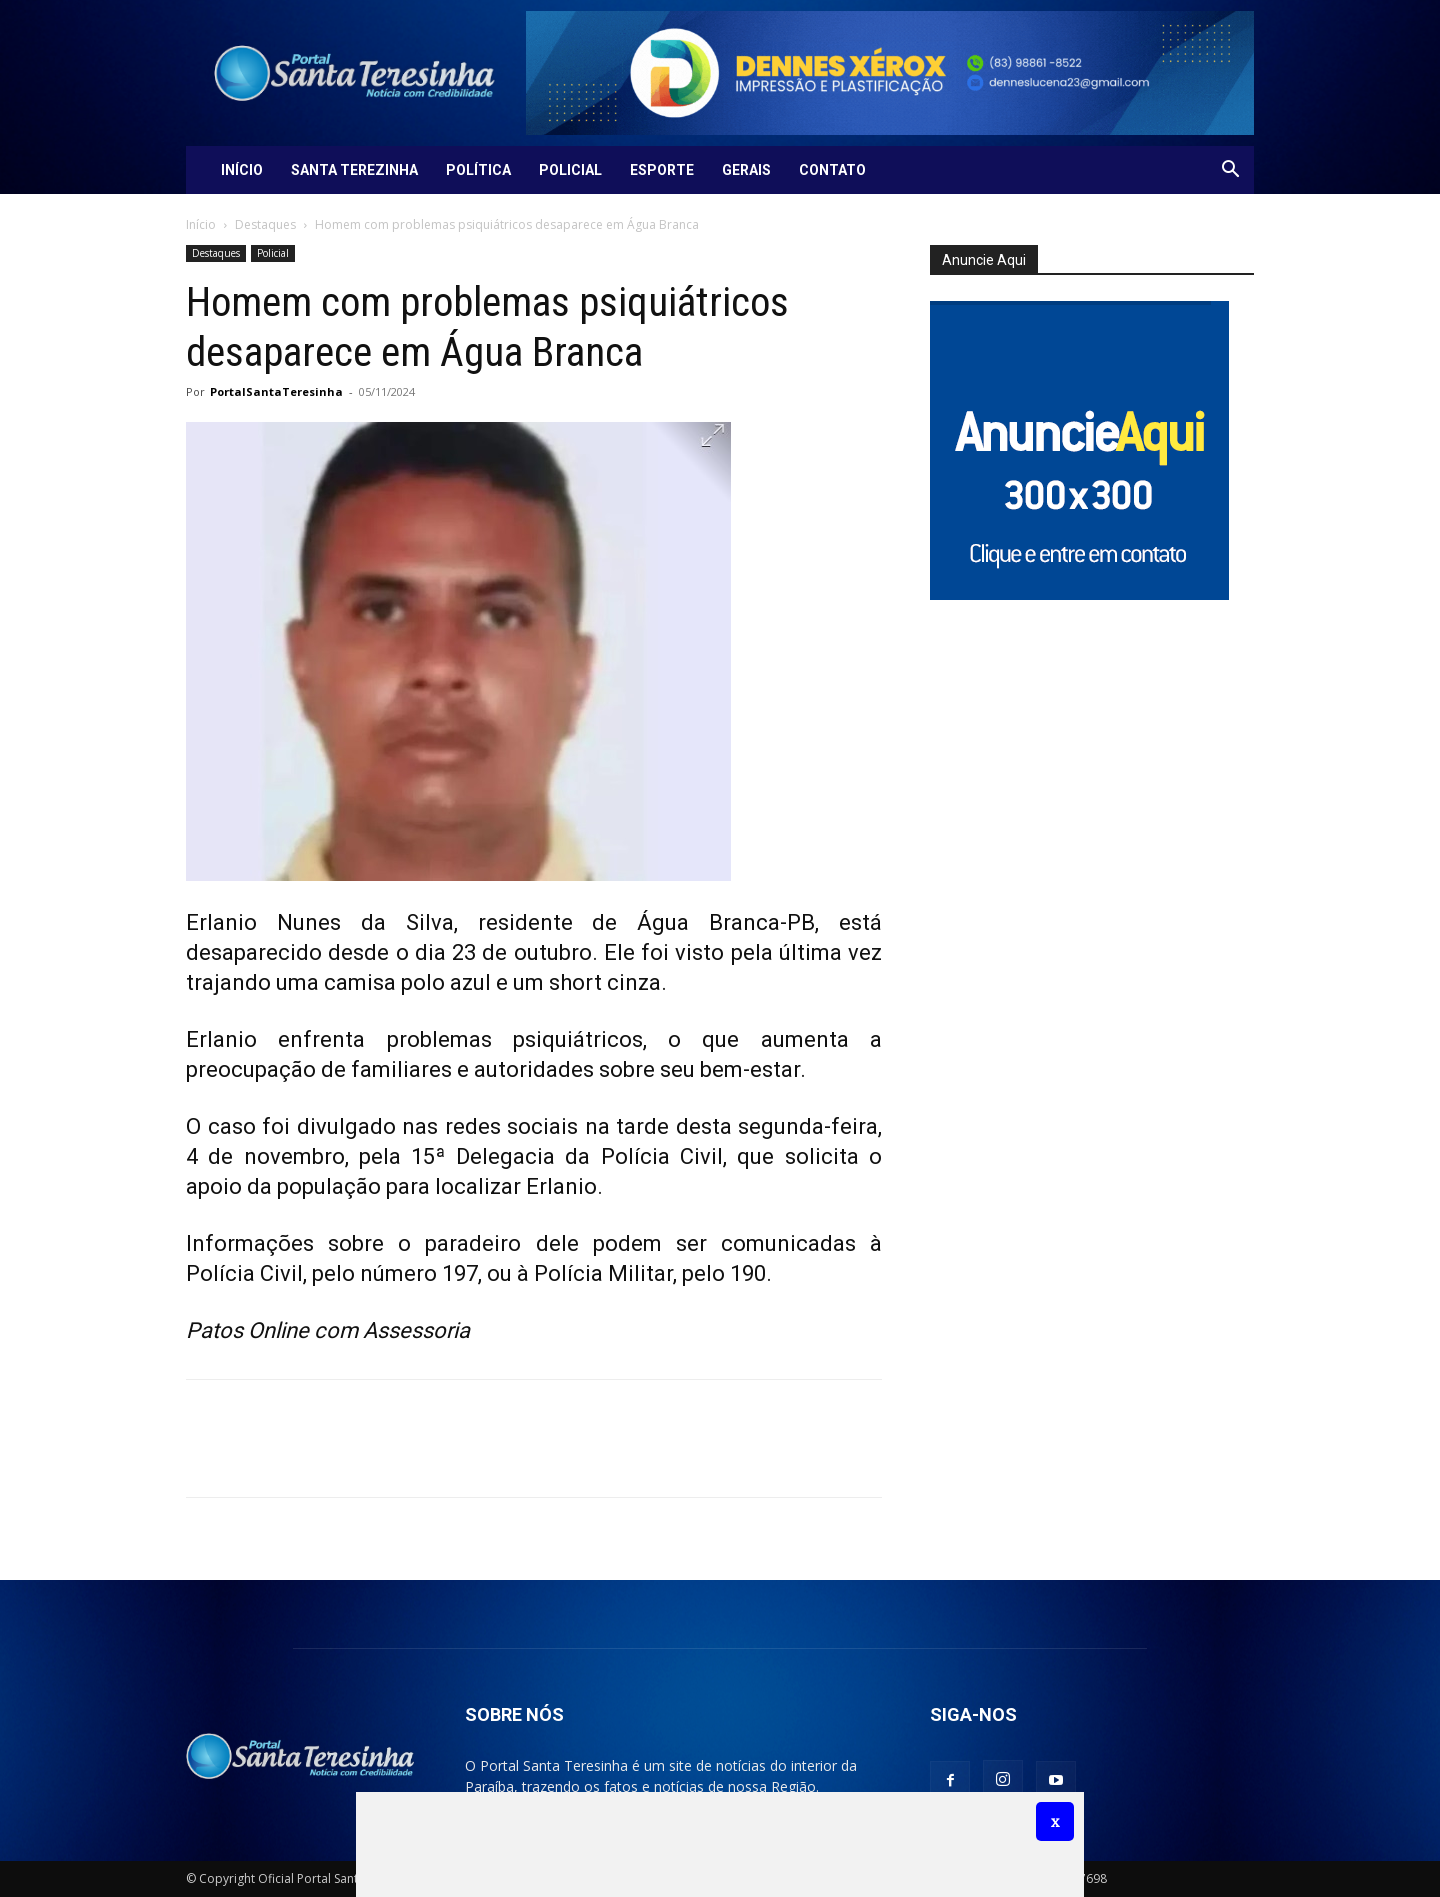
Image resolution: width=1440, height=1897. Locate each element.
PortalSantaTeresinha (276, 391)
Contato (832, 170)
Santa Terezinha (354, 170)
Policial (570, 170)
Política (478, 170)
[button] (1230, 171)
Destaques (265, 224)
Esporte (662, 170)
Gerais (746, 170)
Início (242, 170)
